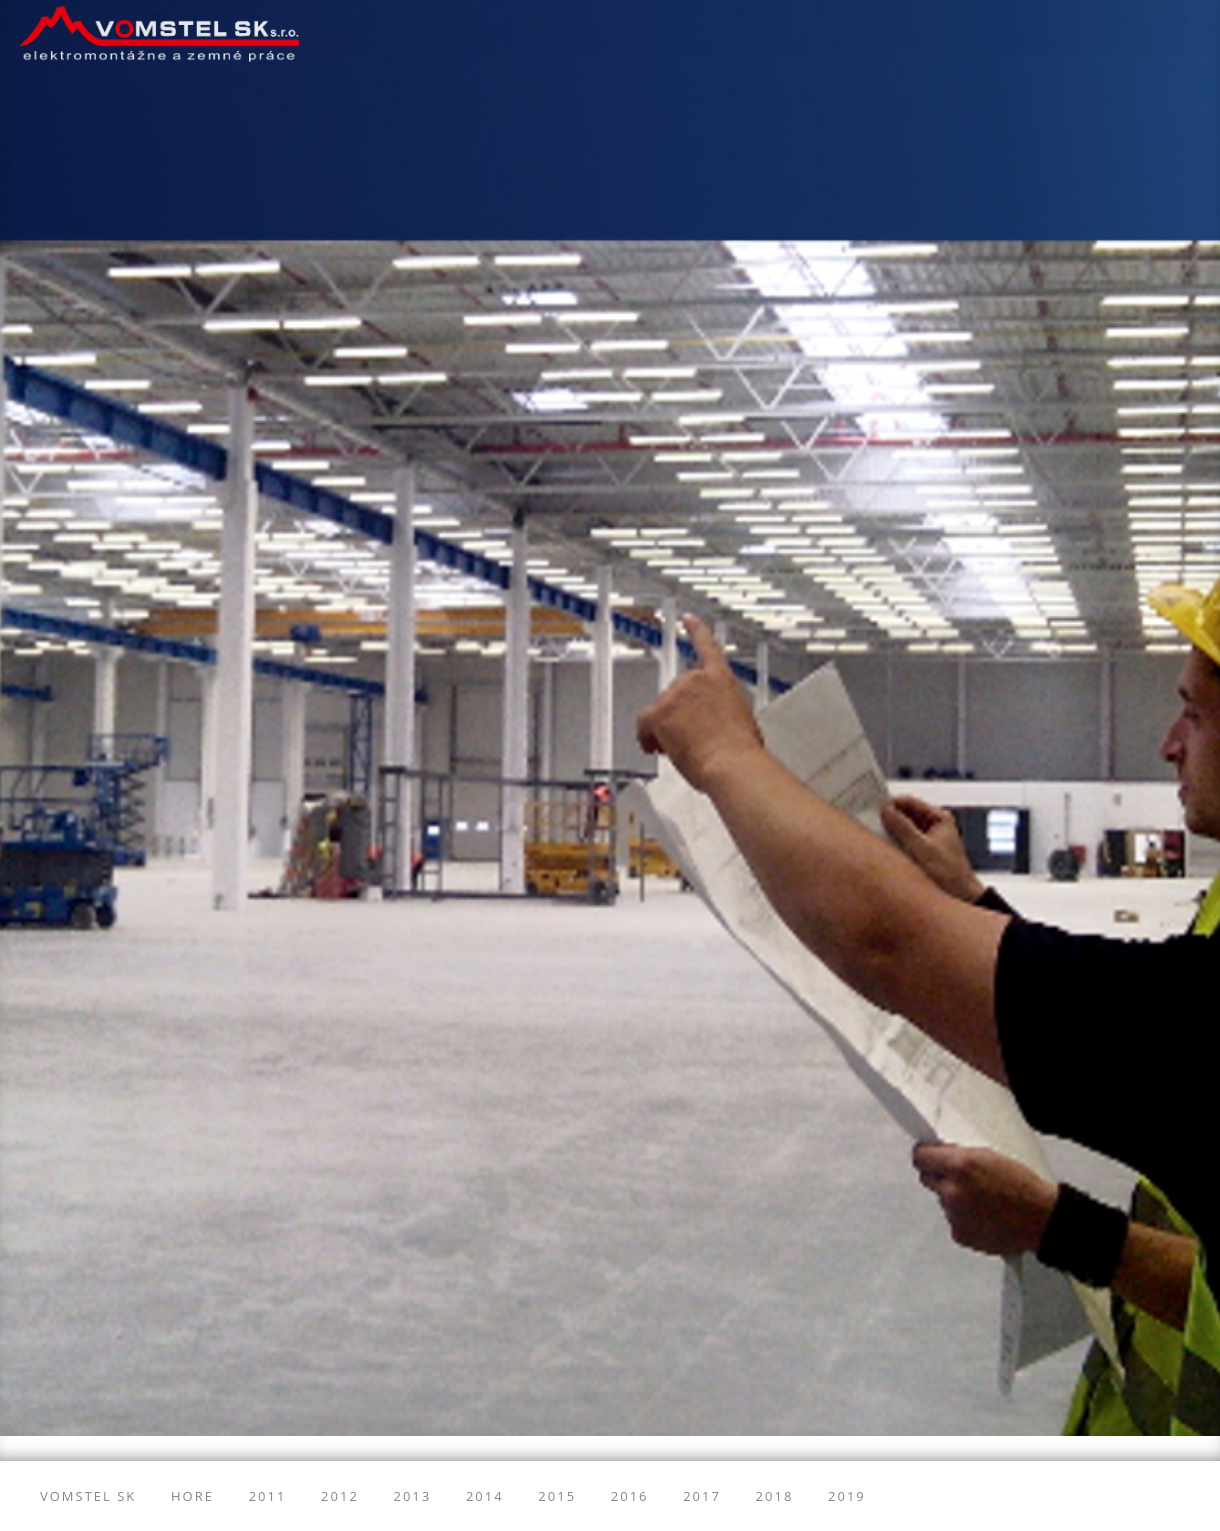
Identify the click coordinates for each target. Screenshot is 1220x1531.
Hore (192, 1496)
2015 (557, 1496)
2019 (847, 1496)
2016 (630, 1496)
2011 (268, 1496)
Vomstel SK (88, 1496)
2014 (485, 1496)
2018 (775, 1496)
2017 (702, 1496)
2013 (413, 1496)
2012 (340, 1496)
